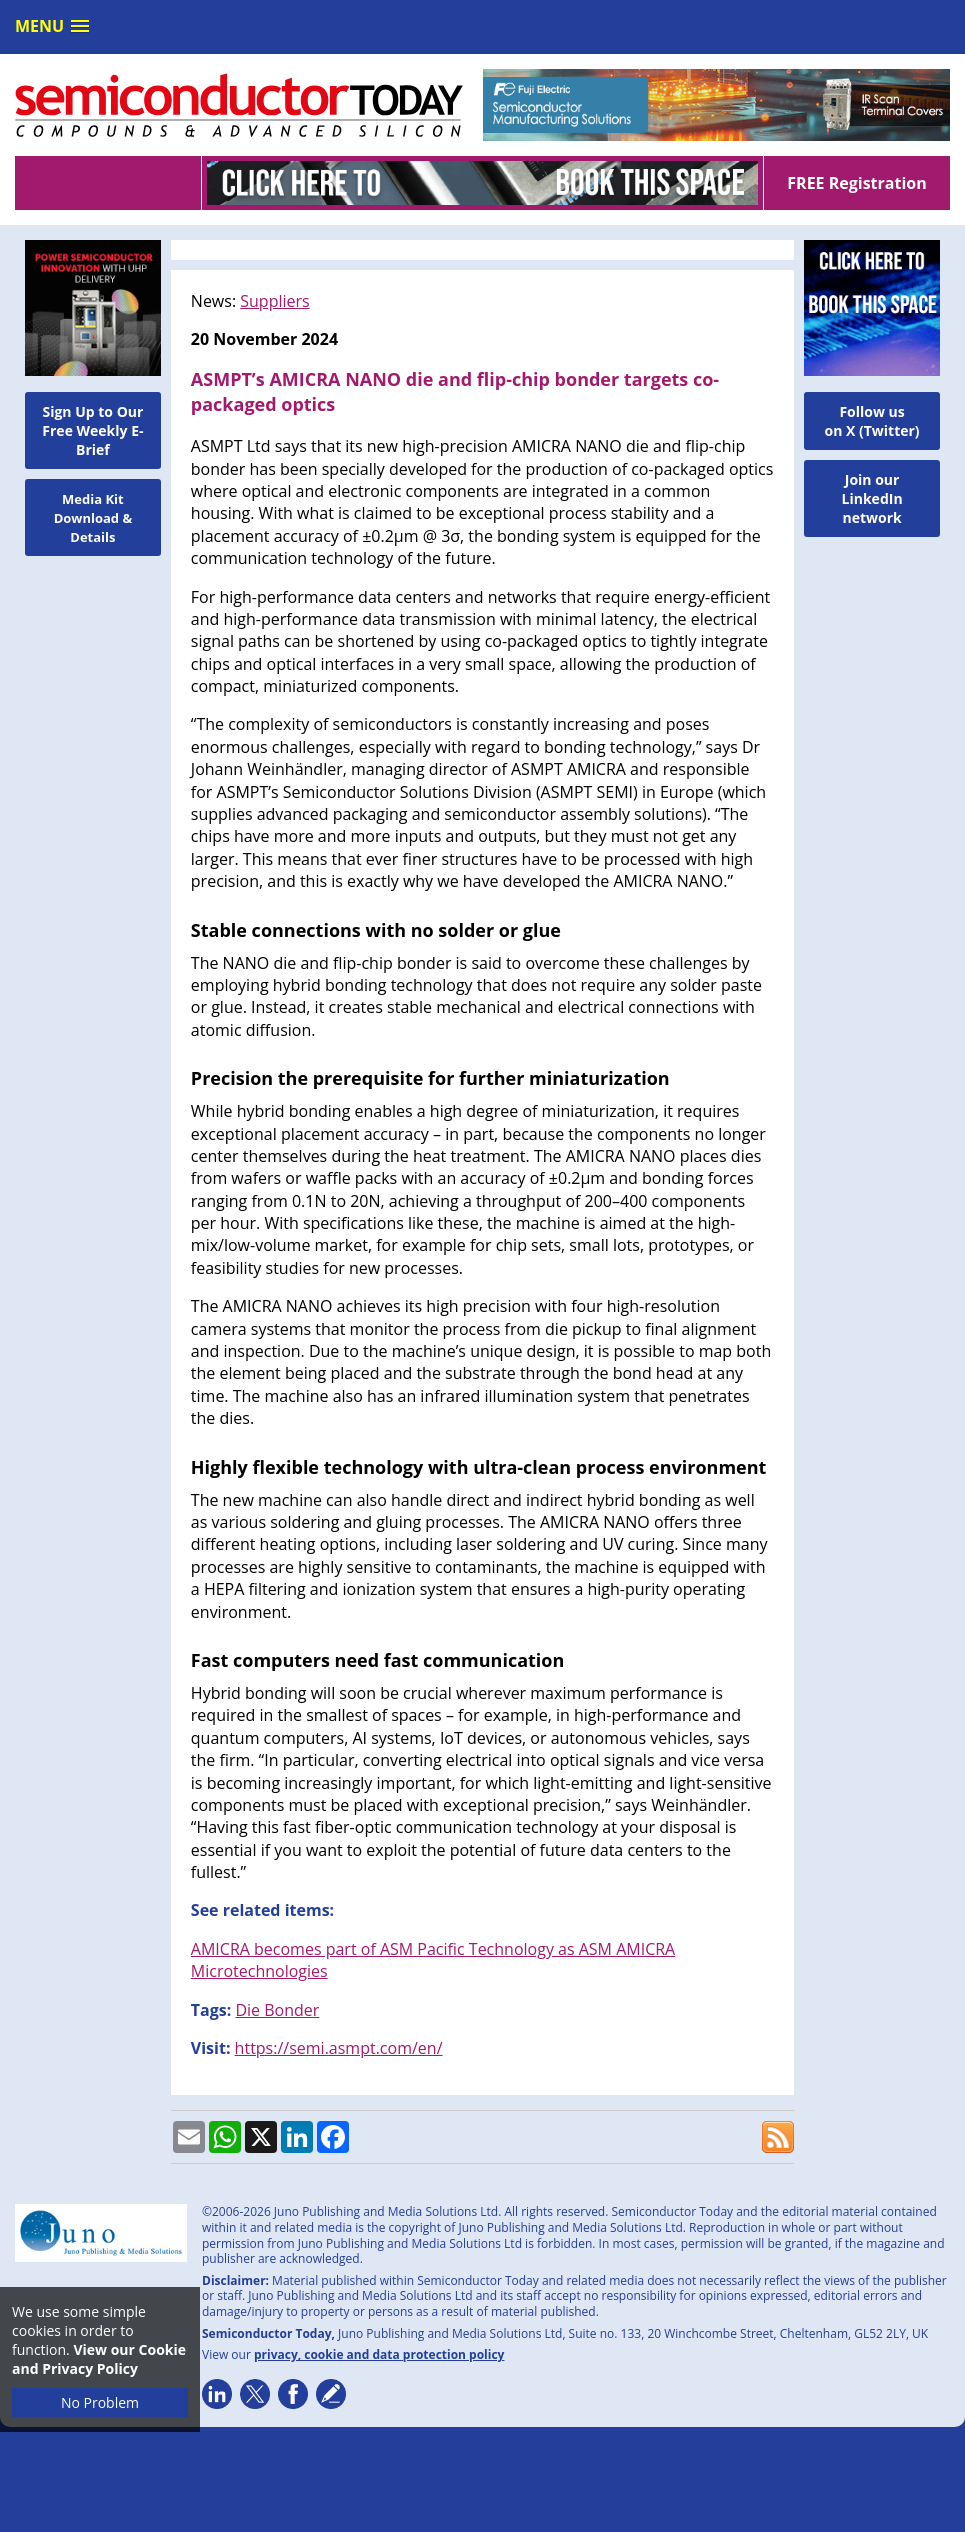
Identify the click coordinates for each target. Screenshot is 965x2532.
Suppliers (274, 301)
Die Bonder (277, 2010)
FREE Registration (856, 183)
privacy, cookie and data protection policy (379, 2354)
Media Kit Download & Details (93, 518)
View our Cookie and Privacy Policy (99, 2359)
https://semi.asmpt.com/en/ (339, 2048)
